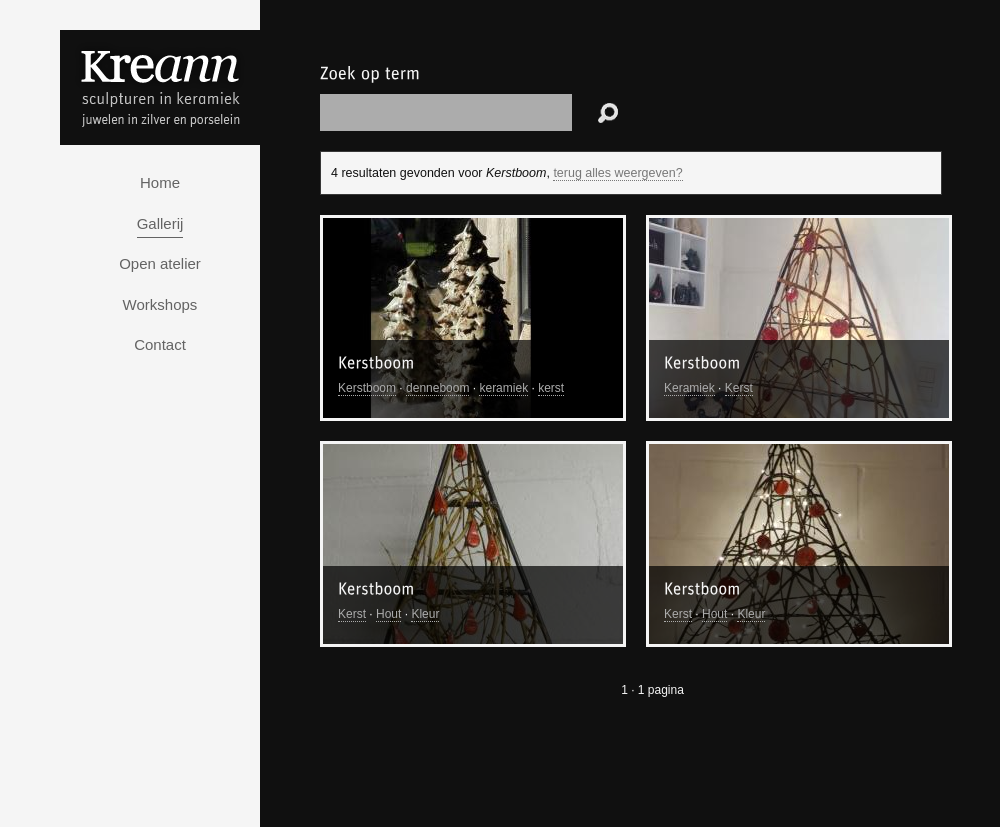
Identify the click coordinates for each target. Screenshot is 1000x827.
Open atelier (160, 263)
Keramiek (689, 388)
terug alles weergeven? (617, 173)
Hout (388, 614)
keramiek (503, 388)
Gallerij (160, 223)
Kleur (425, 614)
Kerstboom (367, 388)
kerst (551, 388)
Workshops (160, 304)
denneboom (437, 388)
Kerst (739, 388)
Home (160, 182)
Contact (160, 344)
